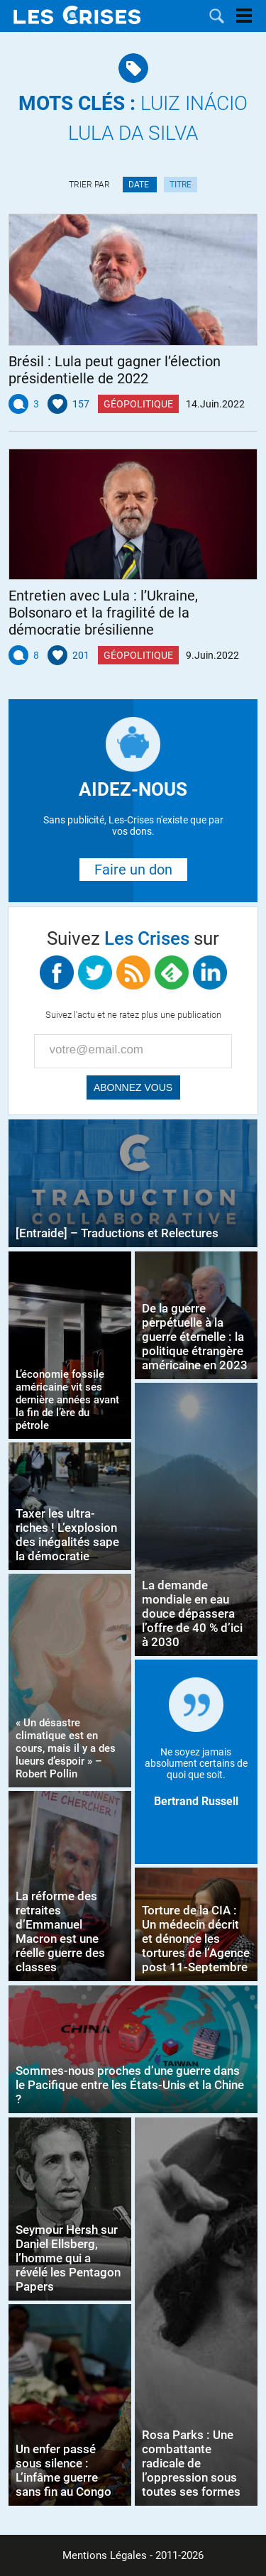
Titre (181, 185)
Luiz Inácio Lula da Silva (133, 118)
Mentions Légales (104, 2555)
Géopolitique (138, 404)
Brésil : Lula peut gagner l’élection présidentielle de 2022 (115, 370)
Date (139, 185)
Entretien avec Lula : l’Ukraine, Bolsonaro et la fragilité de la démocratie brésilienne (103, 612)
